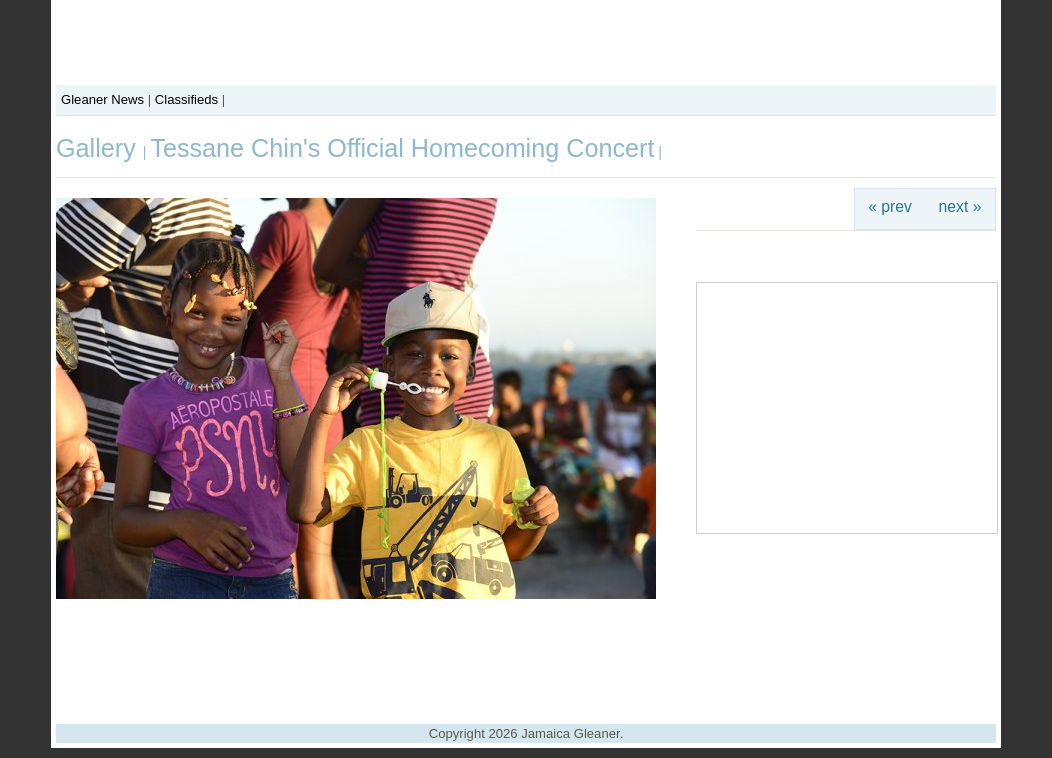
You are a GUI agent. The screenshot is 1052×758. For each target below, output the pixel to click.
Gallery (99, 148)
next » (960, 206)
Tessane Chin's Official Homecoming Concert (402, 148)
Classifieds (186, 99)
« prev (890, 206)
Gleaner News (102, 99)
